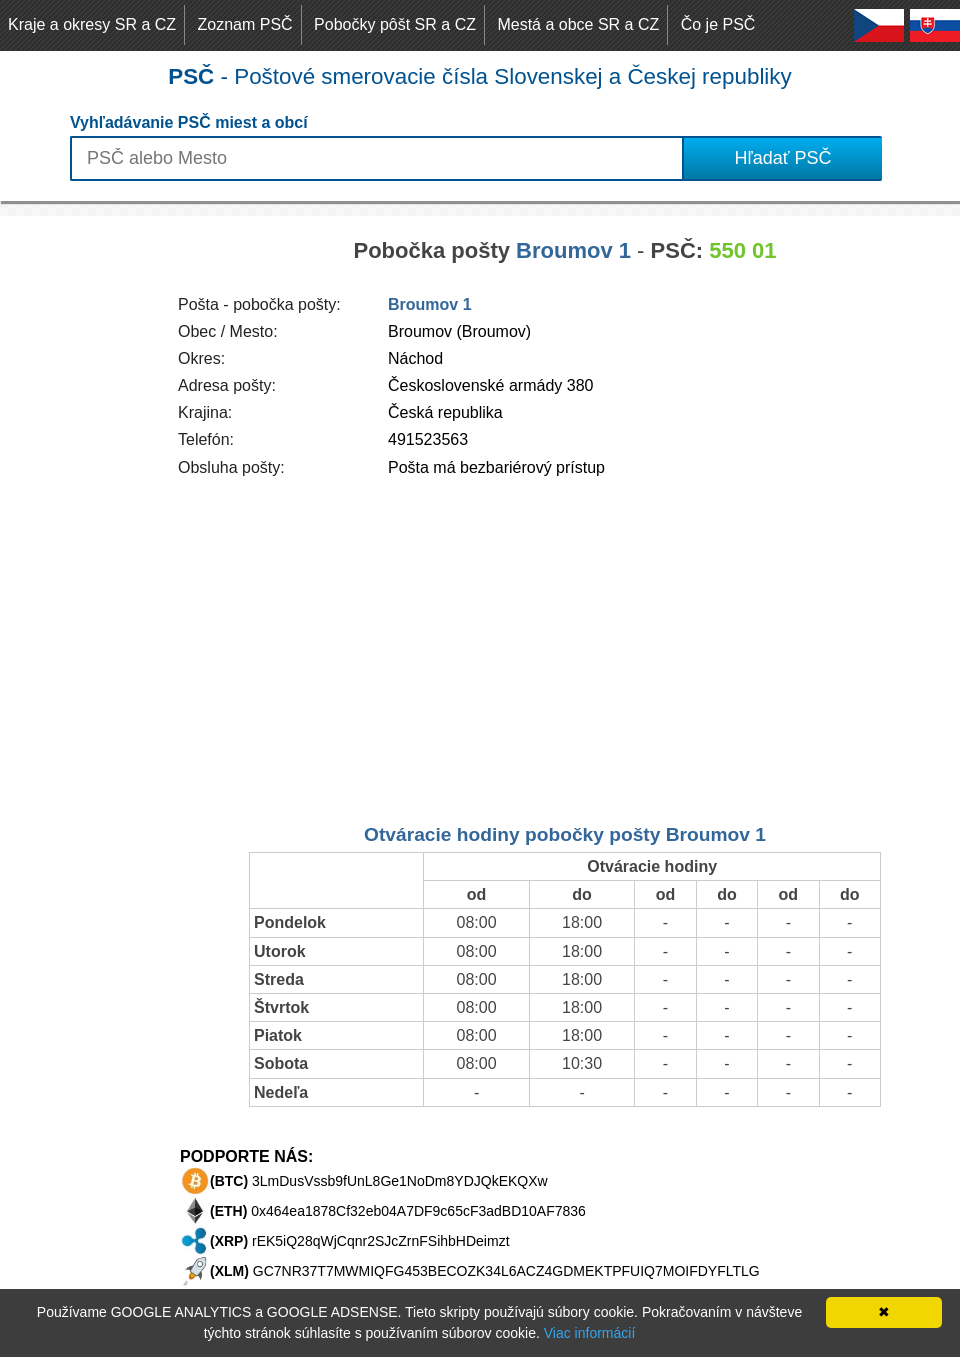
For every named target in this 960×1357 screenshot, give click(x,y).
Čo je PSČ (718, 24)
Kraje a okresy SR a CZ (92, 24)
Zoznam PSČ (245, 24)
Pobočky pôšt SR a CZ (395, 24)
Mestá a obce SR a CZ (578, 24)
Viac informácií (590, 1333)
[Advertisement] (80, 516)
